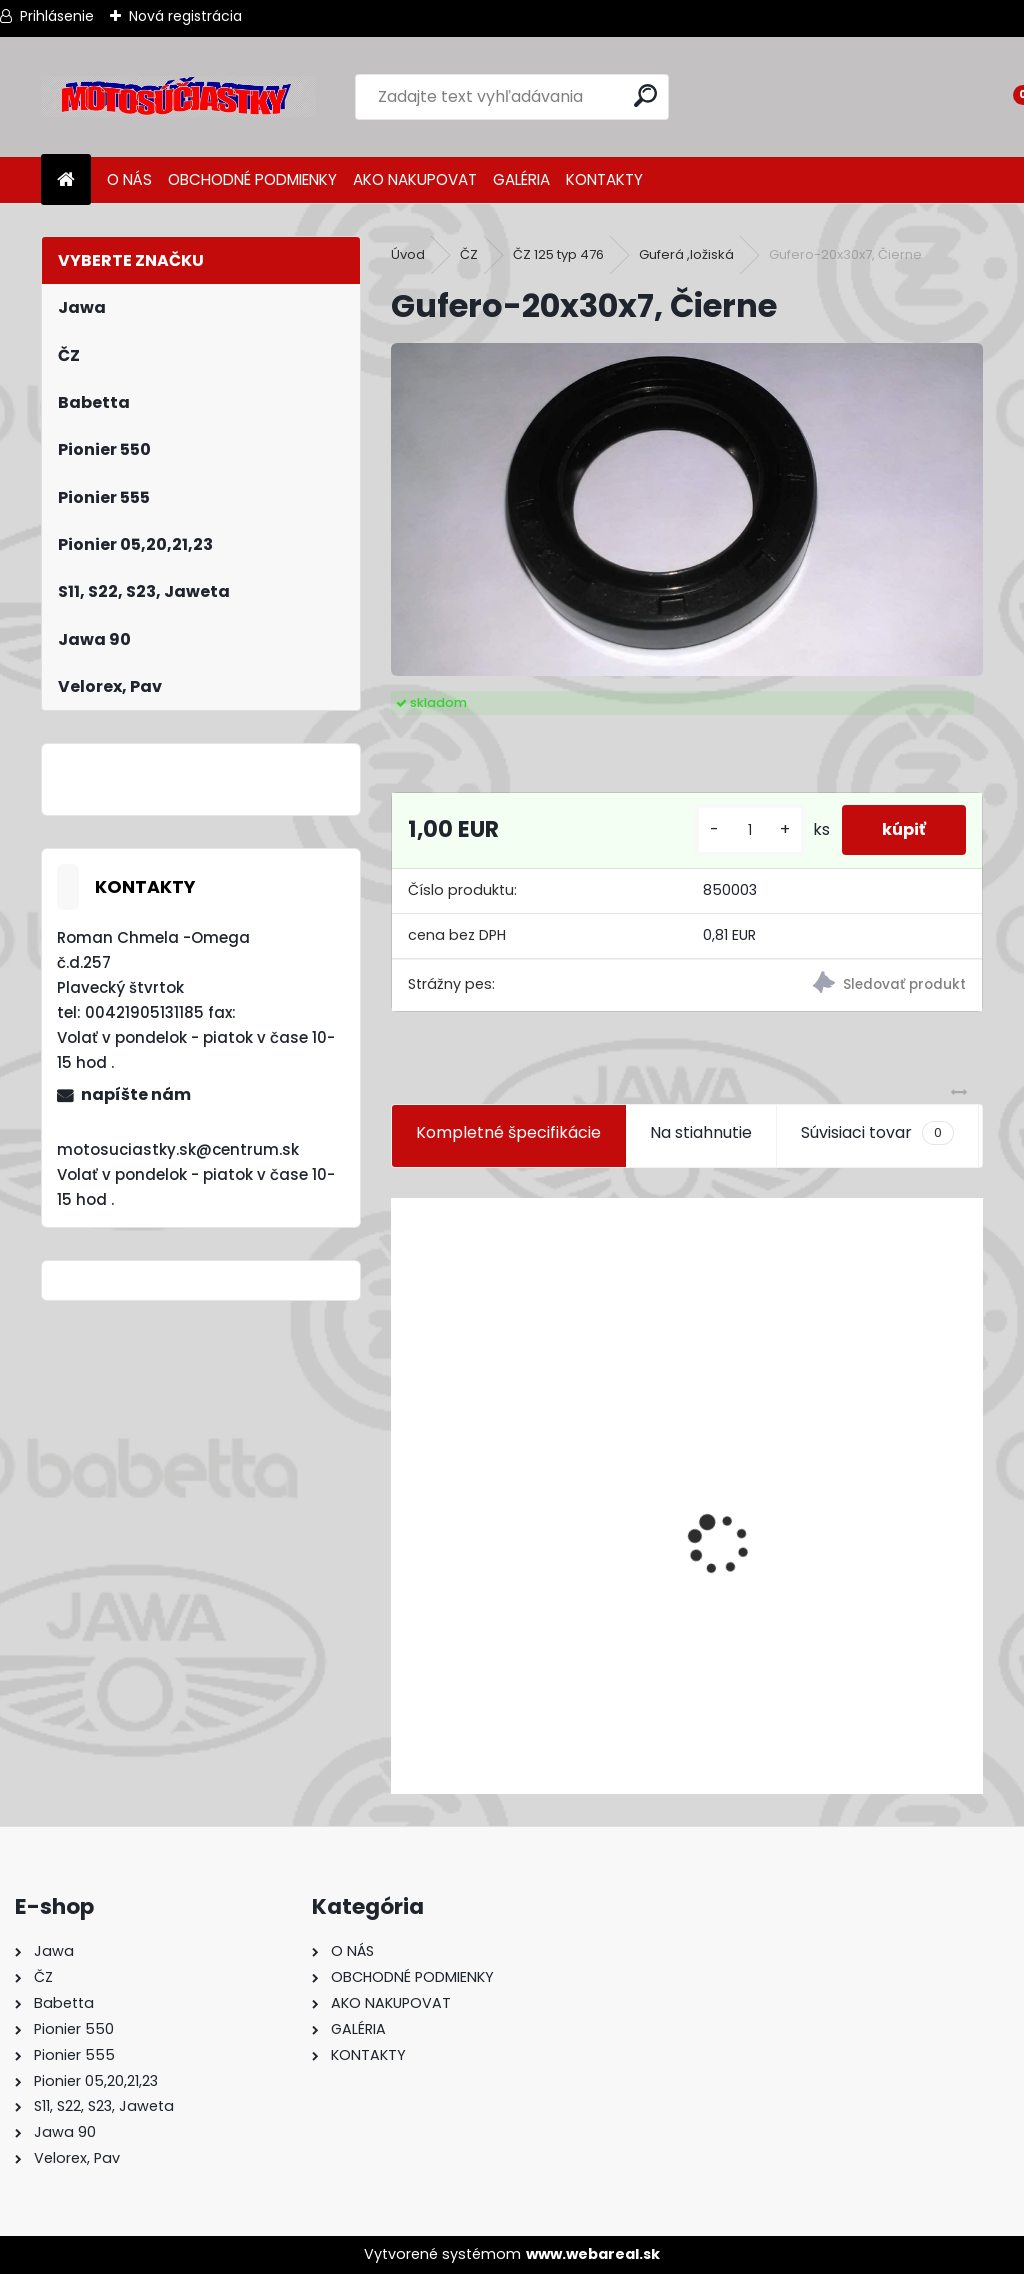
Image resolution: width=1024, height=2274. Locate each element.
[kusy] (750, 830)
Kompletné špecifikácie (508, 1132)
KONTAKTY (604, 179)
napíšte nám (136, 1094)
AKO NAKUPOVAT (415, 179)
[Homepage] (66, 180)
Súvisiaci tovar (877, 1133)
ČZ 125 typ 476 (558, 254)
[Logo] (178, 97)
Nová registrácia (185, 16)
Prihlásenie (57, 16)
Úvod (408, 254)
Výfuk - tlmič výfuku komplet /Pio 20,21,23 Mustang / (608, 1671)
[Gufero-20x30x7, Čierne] (687, 509)
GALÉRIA (521, 179)
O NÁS (129, 179)
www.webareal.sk (593, 2254)
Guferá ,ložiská (686, 254)
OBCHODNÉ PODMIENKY (252, 179)
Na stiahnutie (701, 1132)
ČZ (469, 254)
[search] (645, 95)
